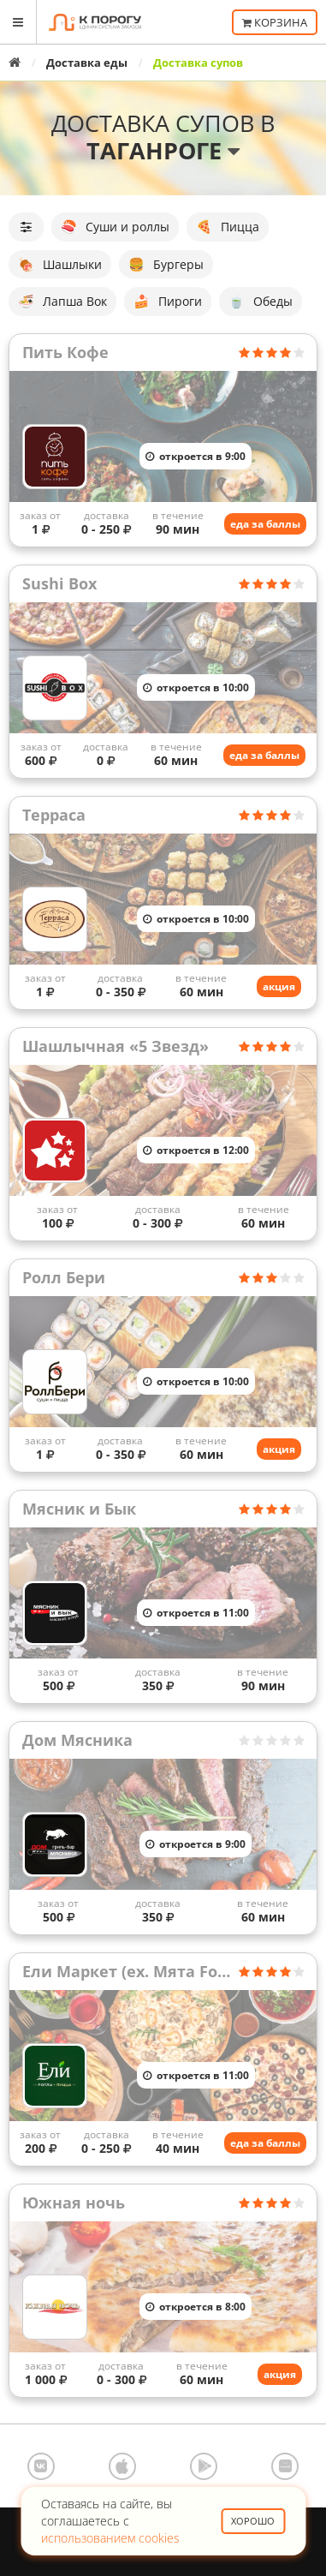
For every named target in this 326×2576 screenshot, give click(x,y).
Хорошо (253, 2520)
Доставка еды (86, 62)
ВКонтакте (41, 2466)
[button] (26, 226)
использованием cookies (110, 2538)
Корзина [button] (274, 22)
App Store (122, 2466)
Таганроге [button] (163, 150)
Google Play (203, 2466)
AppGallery (285, 2466)
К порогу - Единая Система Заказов (95, 22)
